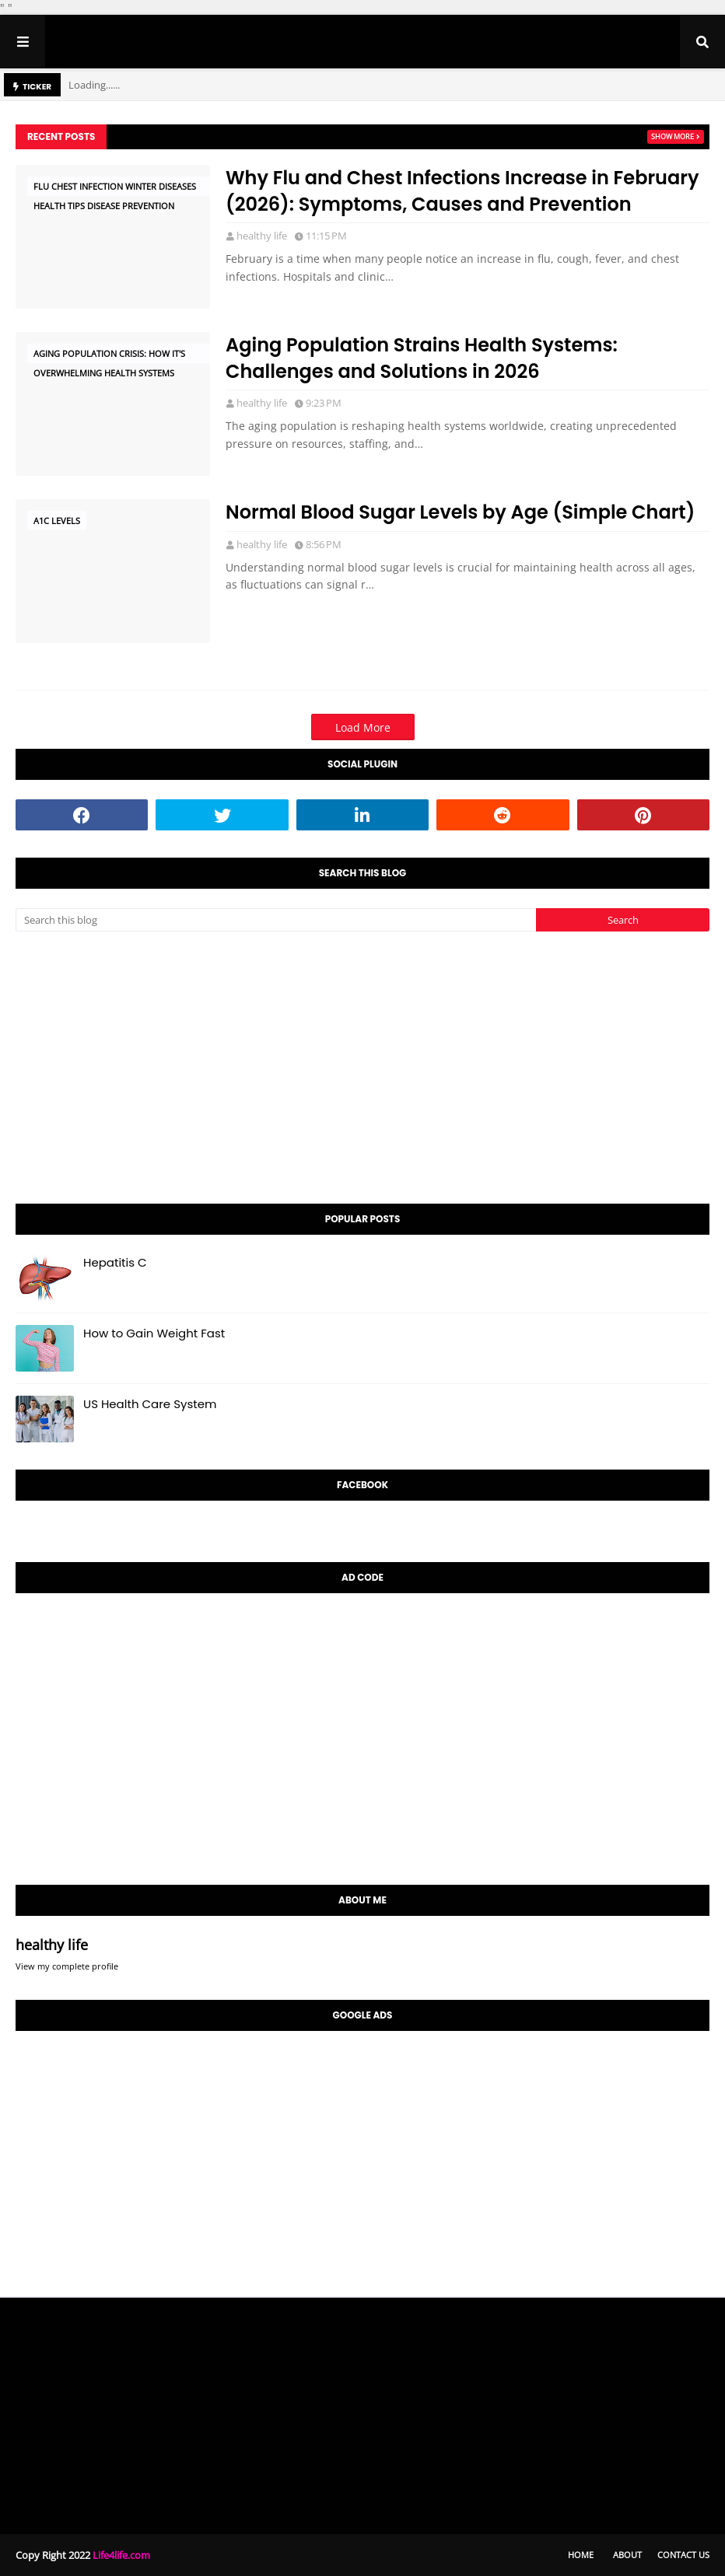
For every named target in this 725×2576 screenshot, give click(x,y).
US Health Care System (149, 1404)
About (627, 2554)
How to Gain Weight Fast (154, 1333)
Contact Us (683, 2554)
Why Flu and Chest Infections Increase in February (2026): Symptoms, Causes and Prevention (462, 191)
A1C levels (56, 520)
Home (581, 2554)
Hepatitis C (115, 1262)
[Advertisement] (362, 1067)
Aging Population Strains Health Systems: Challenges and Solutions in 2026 (422, 358)
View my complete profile (67, 1966)
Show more (672, 136)
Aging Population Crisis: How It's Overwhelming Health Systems (109, 355)
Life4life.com (121, 2555)
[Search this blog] (276, 919)
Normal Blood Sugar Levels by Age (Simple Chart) (460, 512)
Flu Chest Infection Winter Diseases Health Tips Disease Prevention (114, 188)
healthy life (261, 236)
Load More (363, 727)
